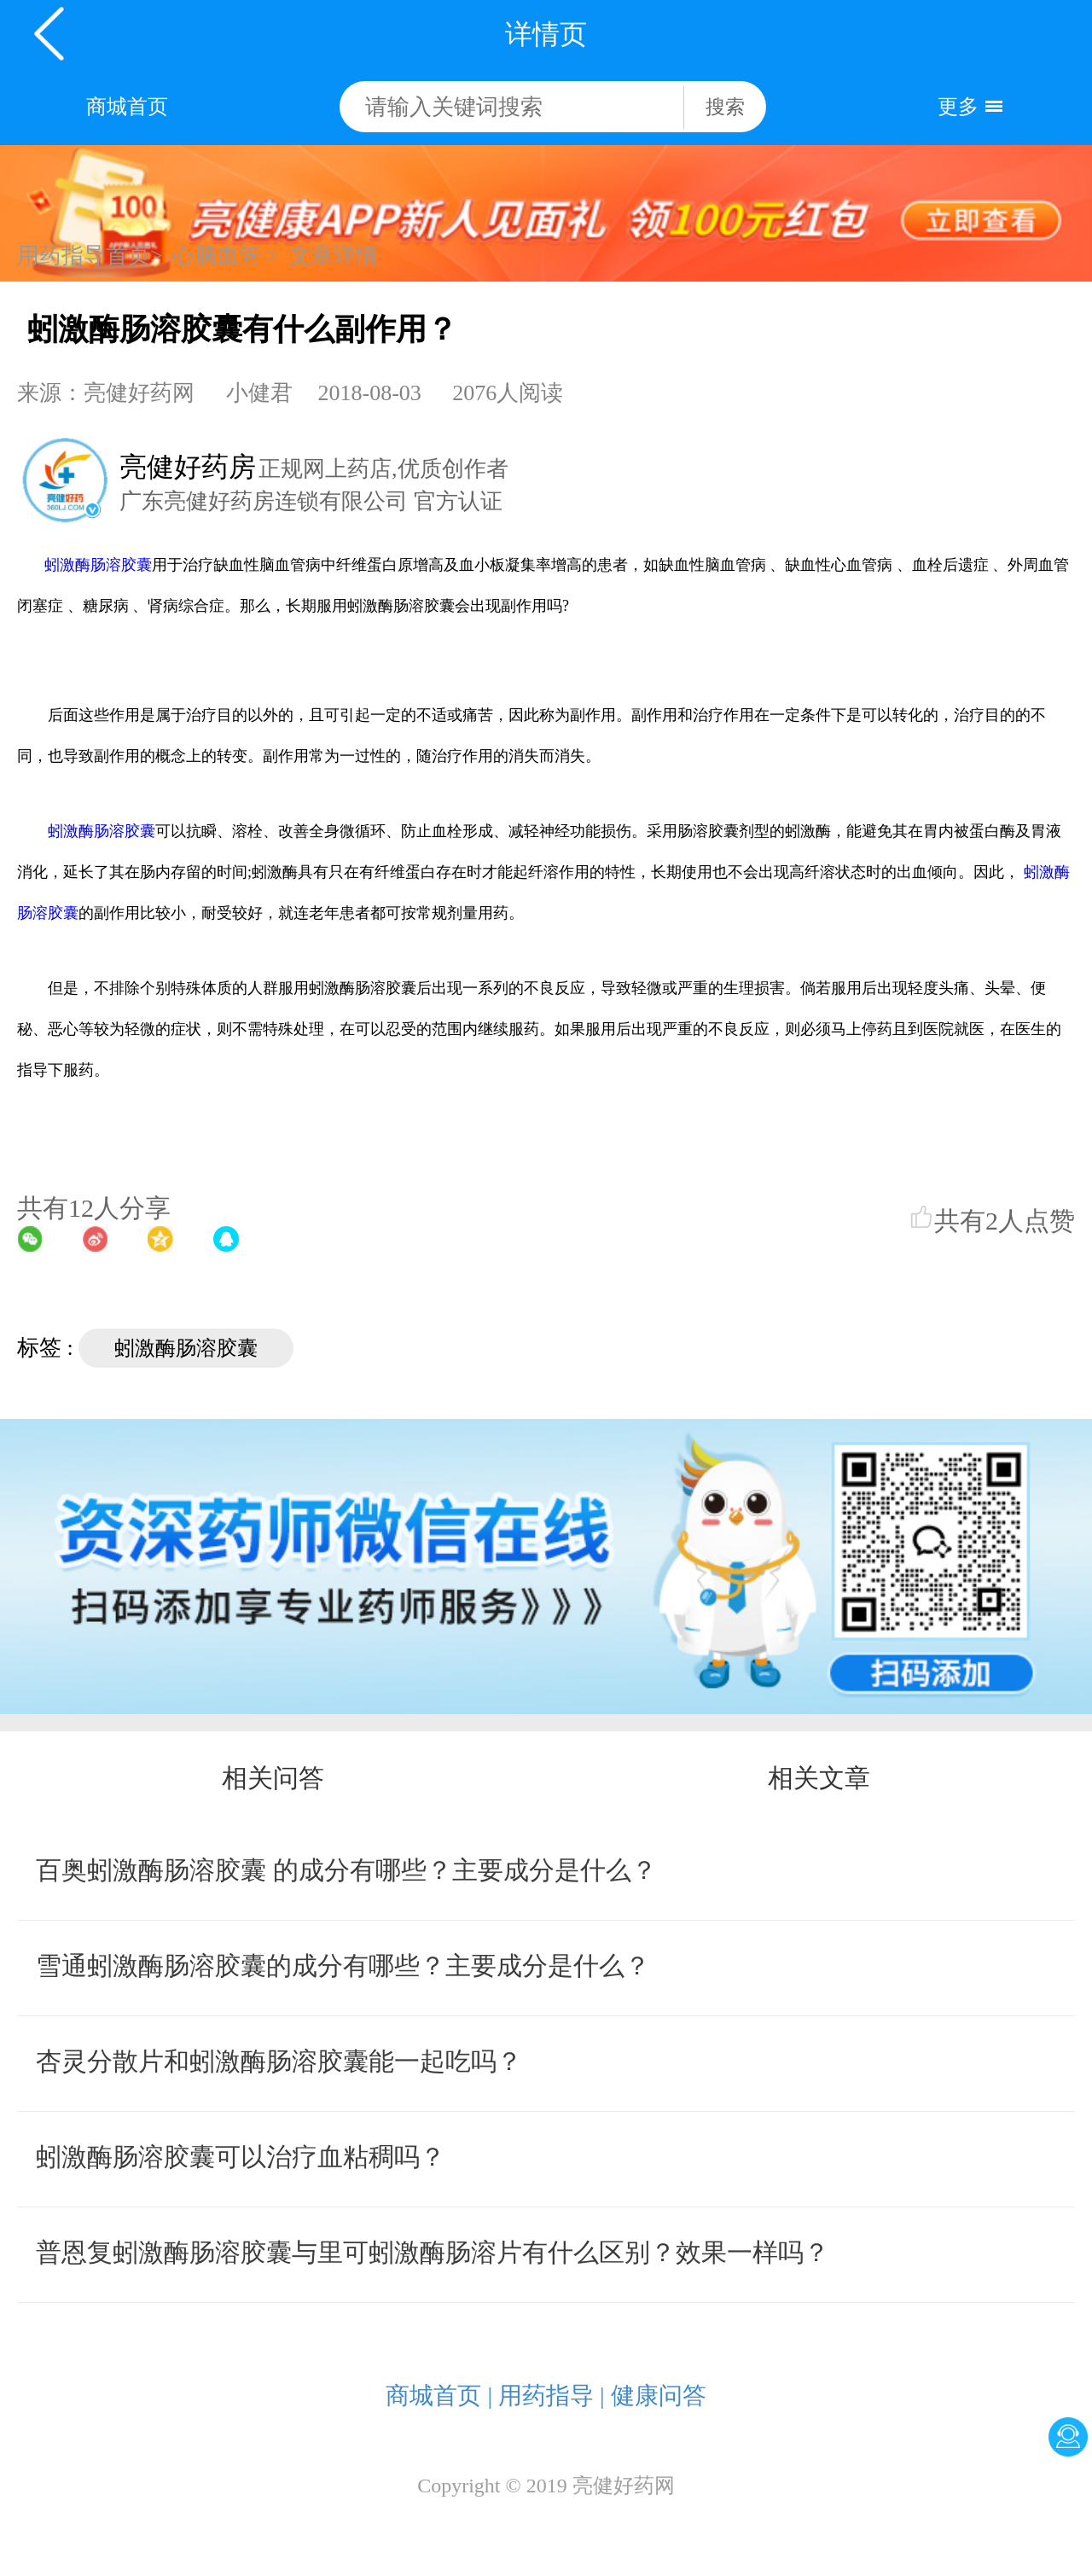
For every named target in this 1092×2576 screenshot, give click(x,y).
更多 (958, 107)
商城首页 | (439, 2395)
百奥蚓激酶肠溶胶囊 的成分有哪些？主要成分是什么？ (346, 1870)
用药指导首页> (90, 255)
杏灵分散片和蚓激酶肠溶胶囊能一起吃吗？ (279, 2061)
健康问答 (658, 2395)
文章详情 (333, 255)
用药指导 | (551, 2395)
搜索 (725, 107)
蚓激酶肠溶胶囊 (98, 564)
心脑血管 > (225, 255)
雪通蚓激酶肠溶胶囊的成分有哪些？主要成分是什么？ (343, 1965)
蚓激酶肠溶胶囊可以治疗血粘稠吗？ (240, 2157)
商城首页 (127, 107)
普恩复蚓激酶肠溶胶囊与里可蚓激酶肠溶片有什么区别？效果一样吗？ (432, 2252)
